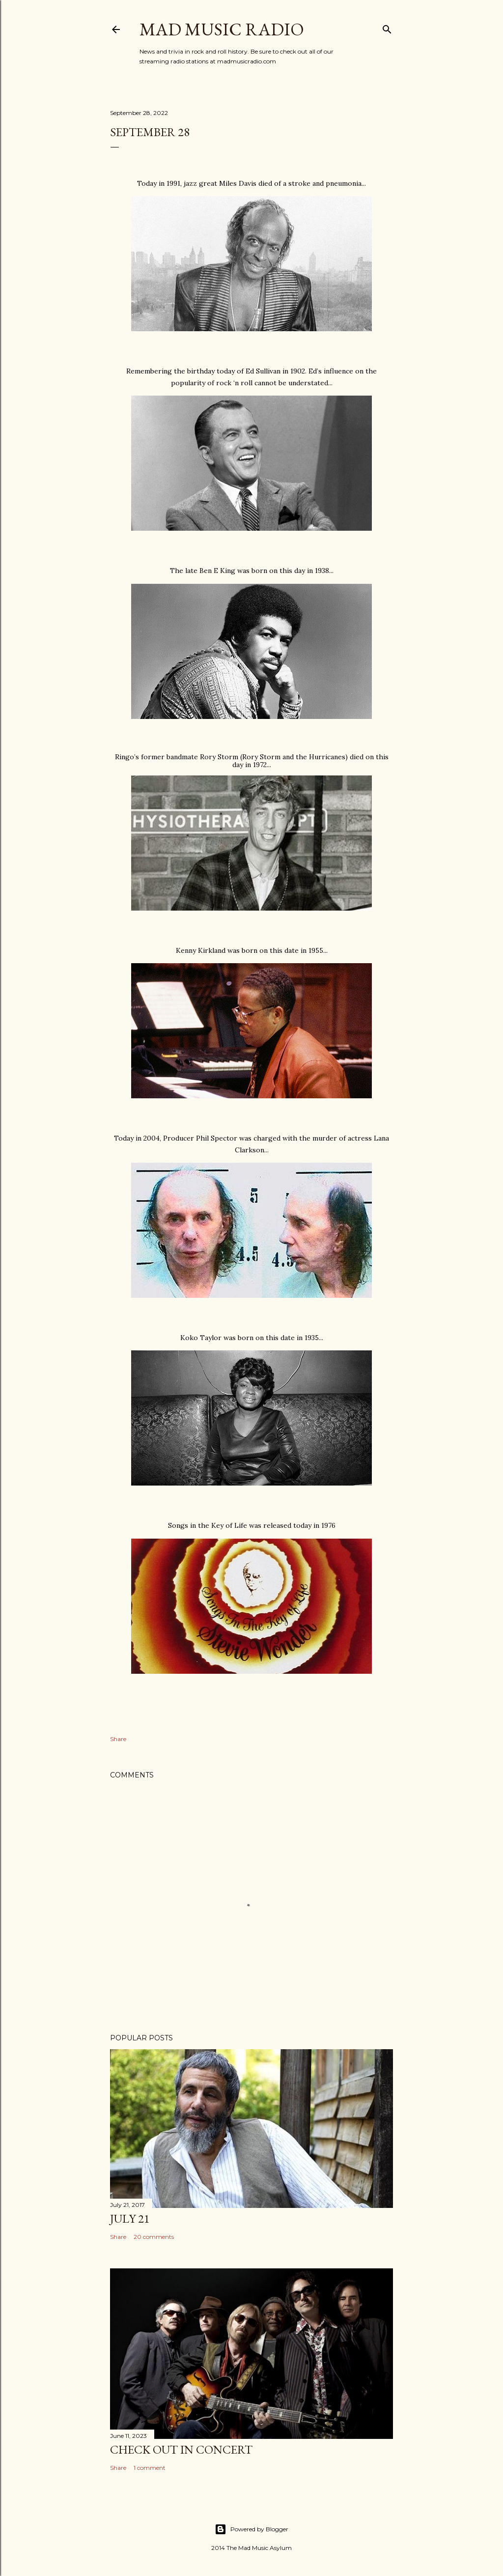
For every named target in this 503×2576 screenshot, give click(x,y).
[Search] (387, 27)
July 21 (130, 2218)
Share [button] (118, 1739)
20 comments (154, 2236)
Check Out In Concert (181, 2449)
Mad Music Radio (222, 29)
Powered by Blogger (251, 2529)
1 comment (150, 2467)
